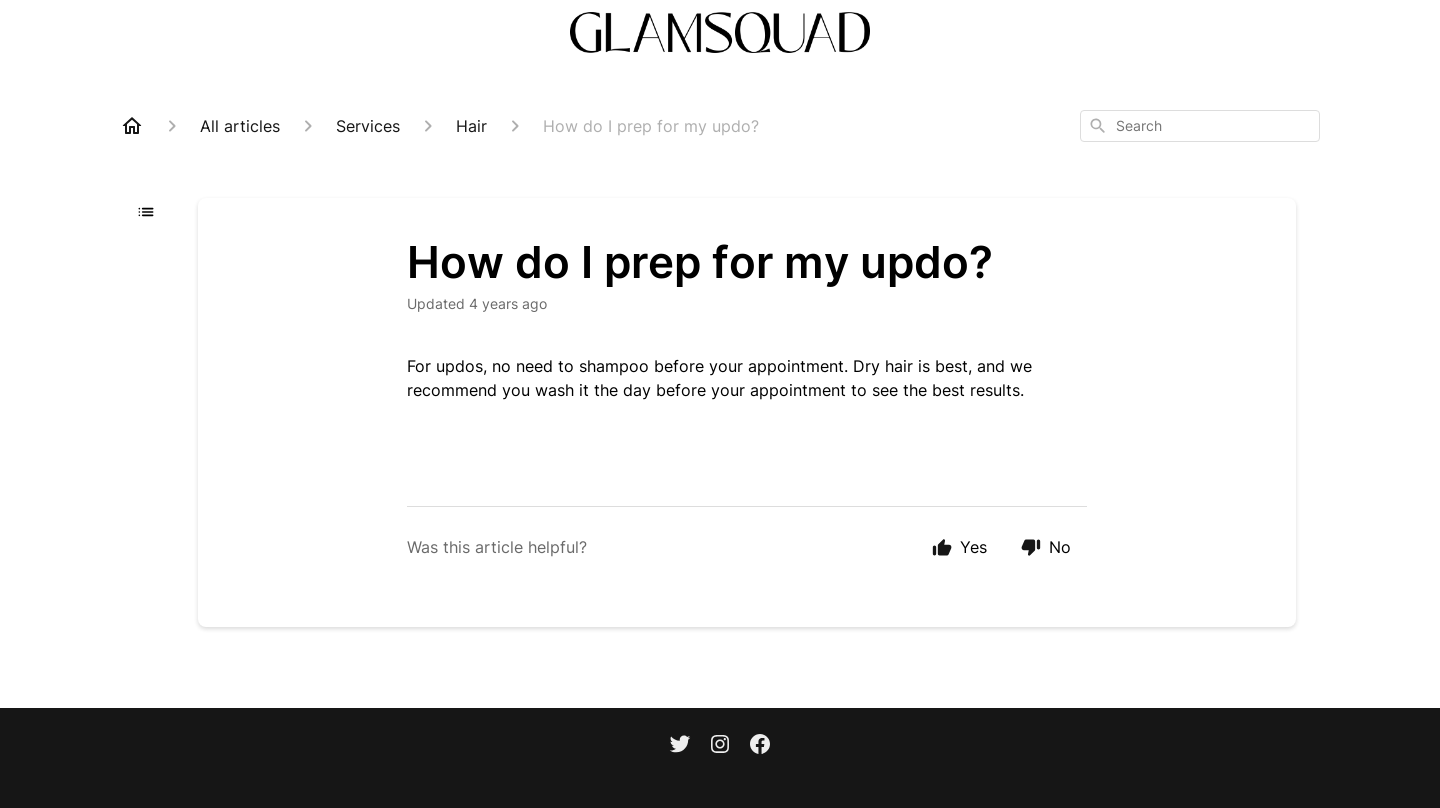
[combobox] (1200, 126)
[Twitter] (680, 746)
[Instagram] (720, 746)
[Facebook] (760, 746)
